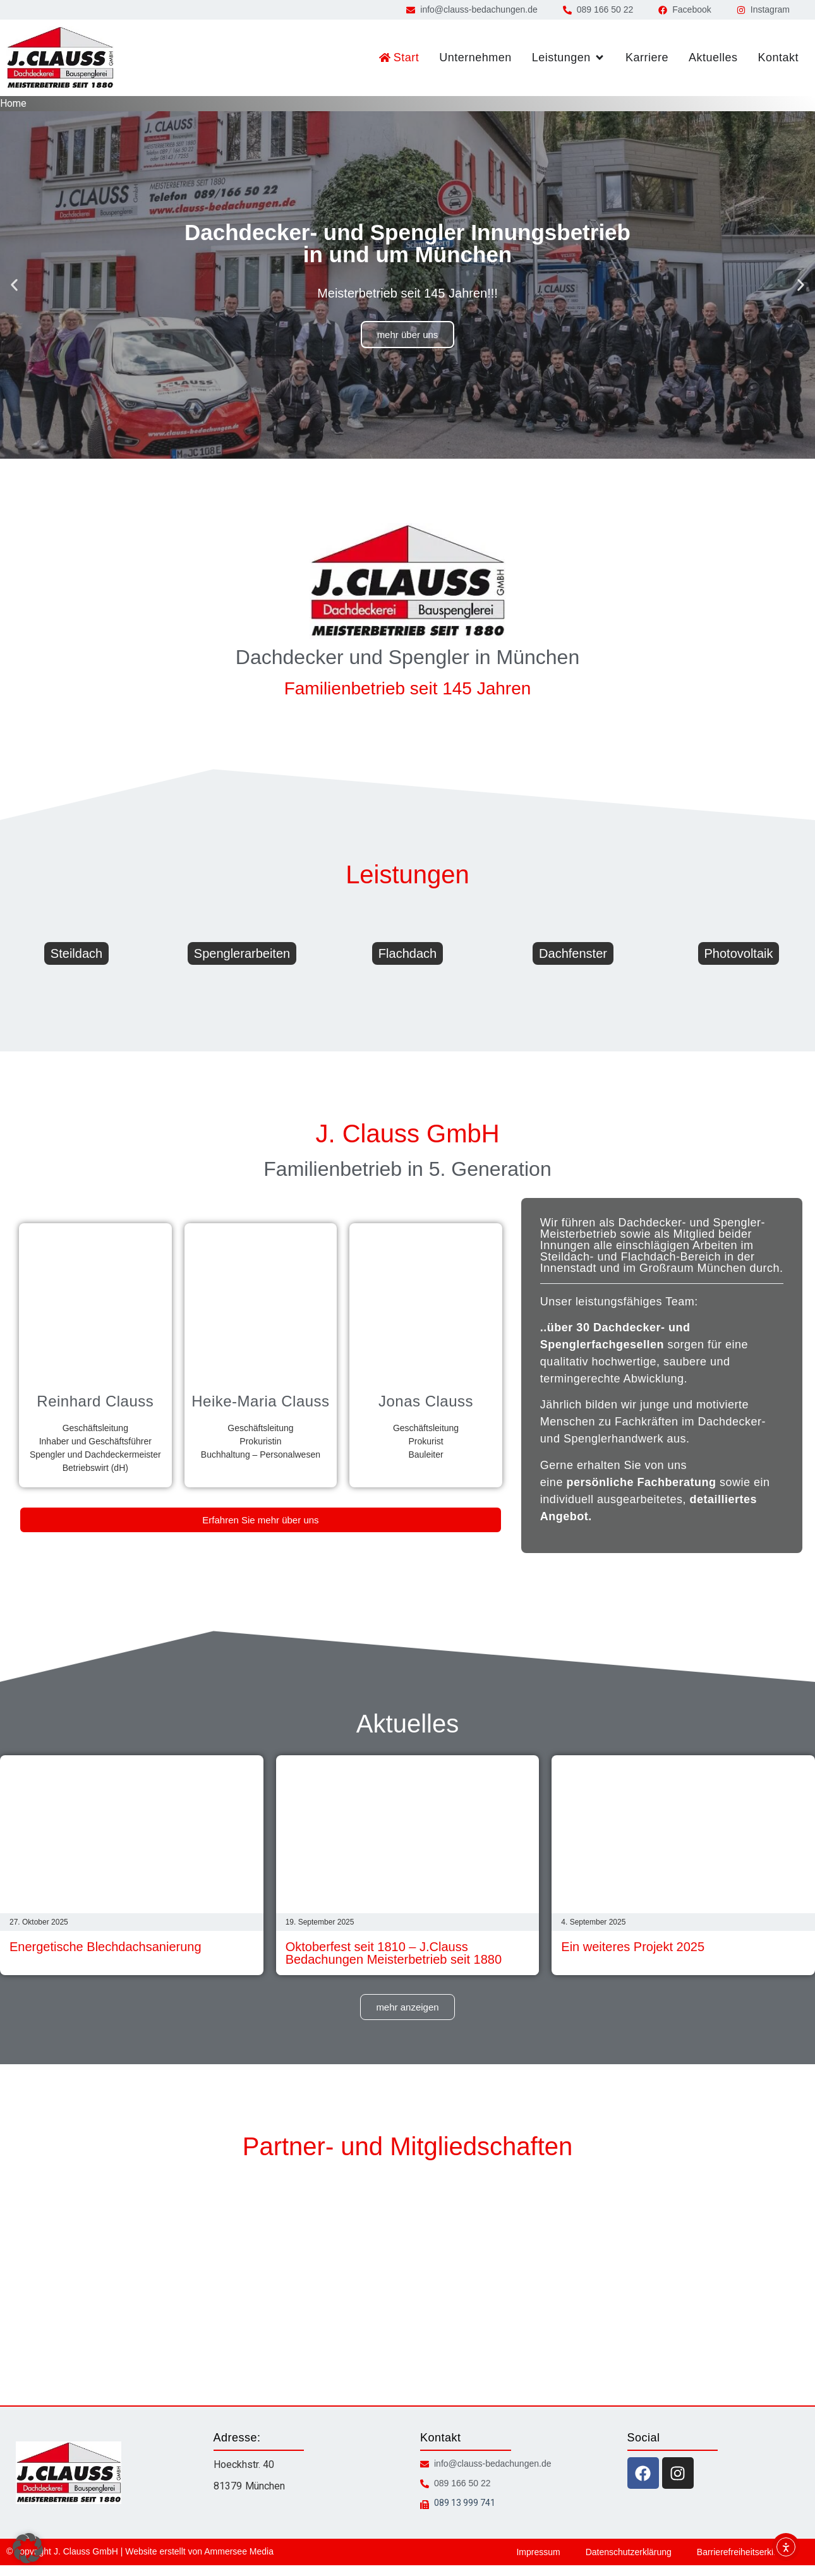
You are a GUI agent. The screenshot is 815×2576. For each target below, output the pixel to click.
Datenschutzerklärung (629, 2552)
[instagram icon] (678, 2473)
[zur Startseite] (60, 58)
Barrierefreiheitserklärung (746, 2552)
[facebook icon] (643, 2473)
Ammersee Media (239, 2551)
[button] (14, 285)
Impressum (538, 2552)
